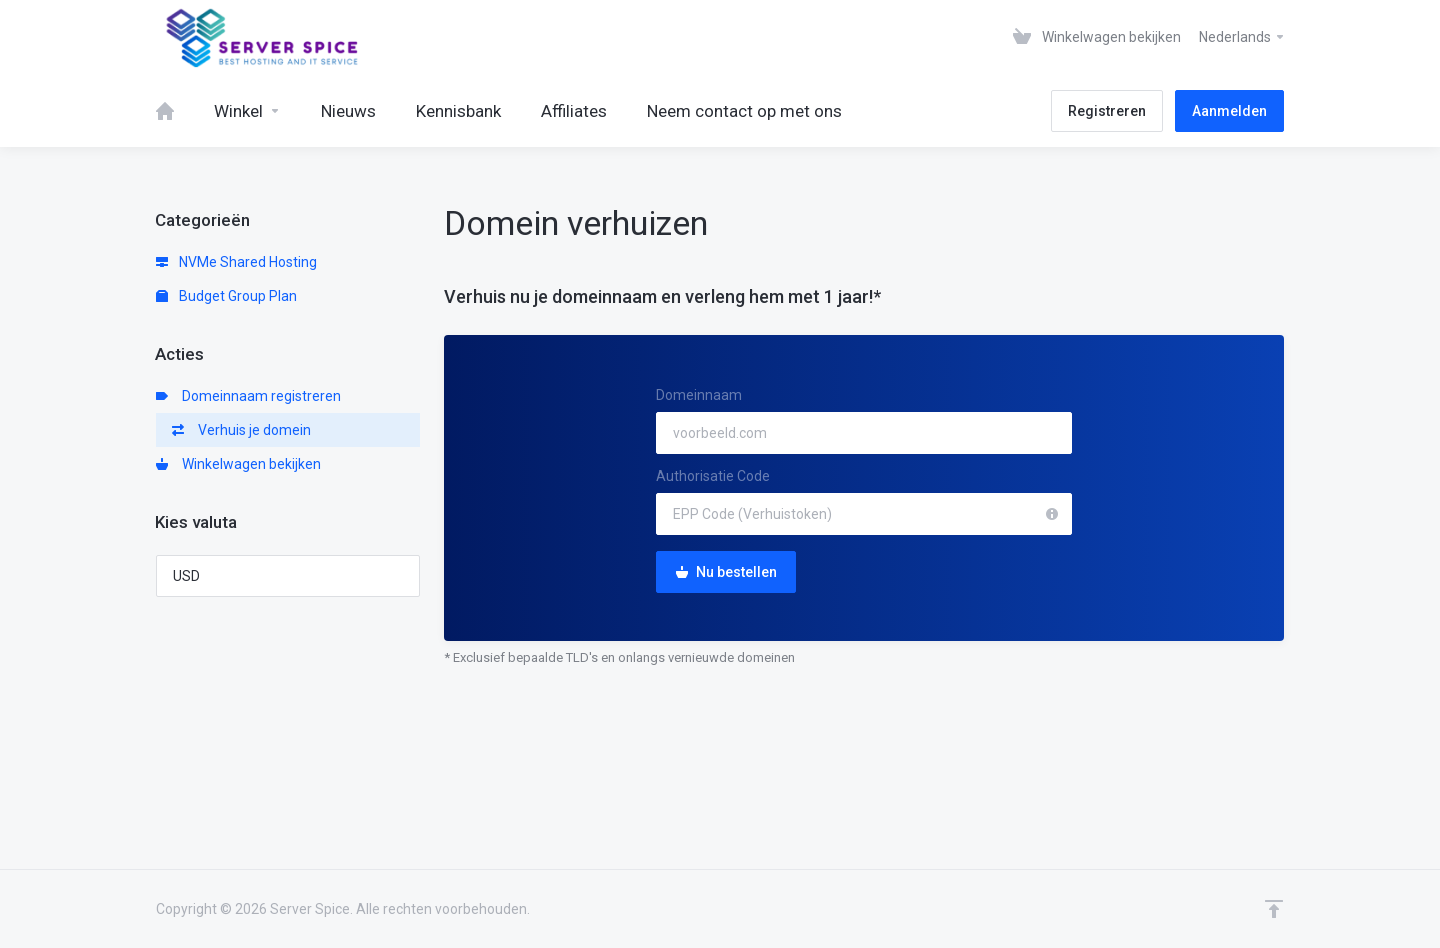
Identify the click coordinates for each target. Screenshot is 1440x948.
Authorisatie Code (713, 476)
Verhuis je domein (241, 430)
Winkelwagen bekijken (238, 464)
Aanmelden (1229, 111)
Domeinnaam (699, 395)
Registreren (1107, 111)
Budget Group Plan (226, 296)
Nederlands (1242, 37)
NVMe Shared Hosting (236, 262)
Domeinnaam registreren (248, 396)
